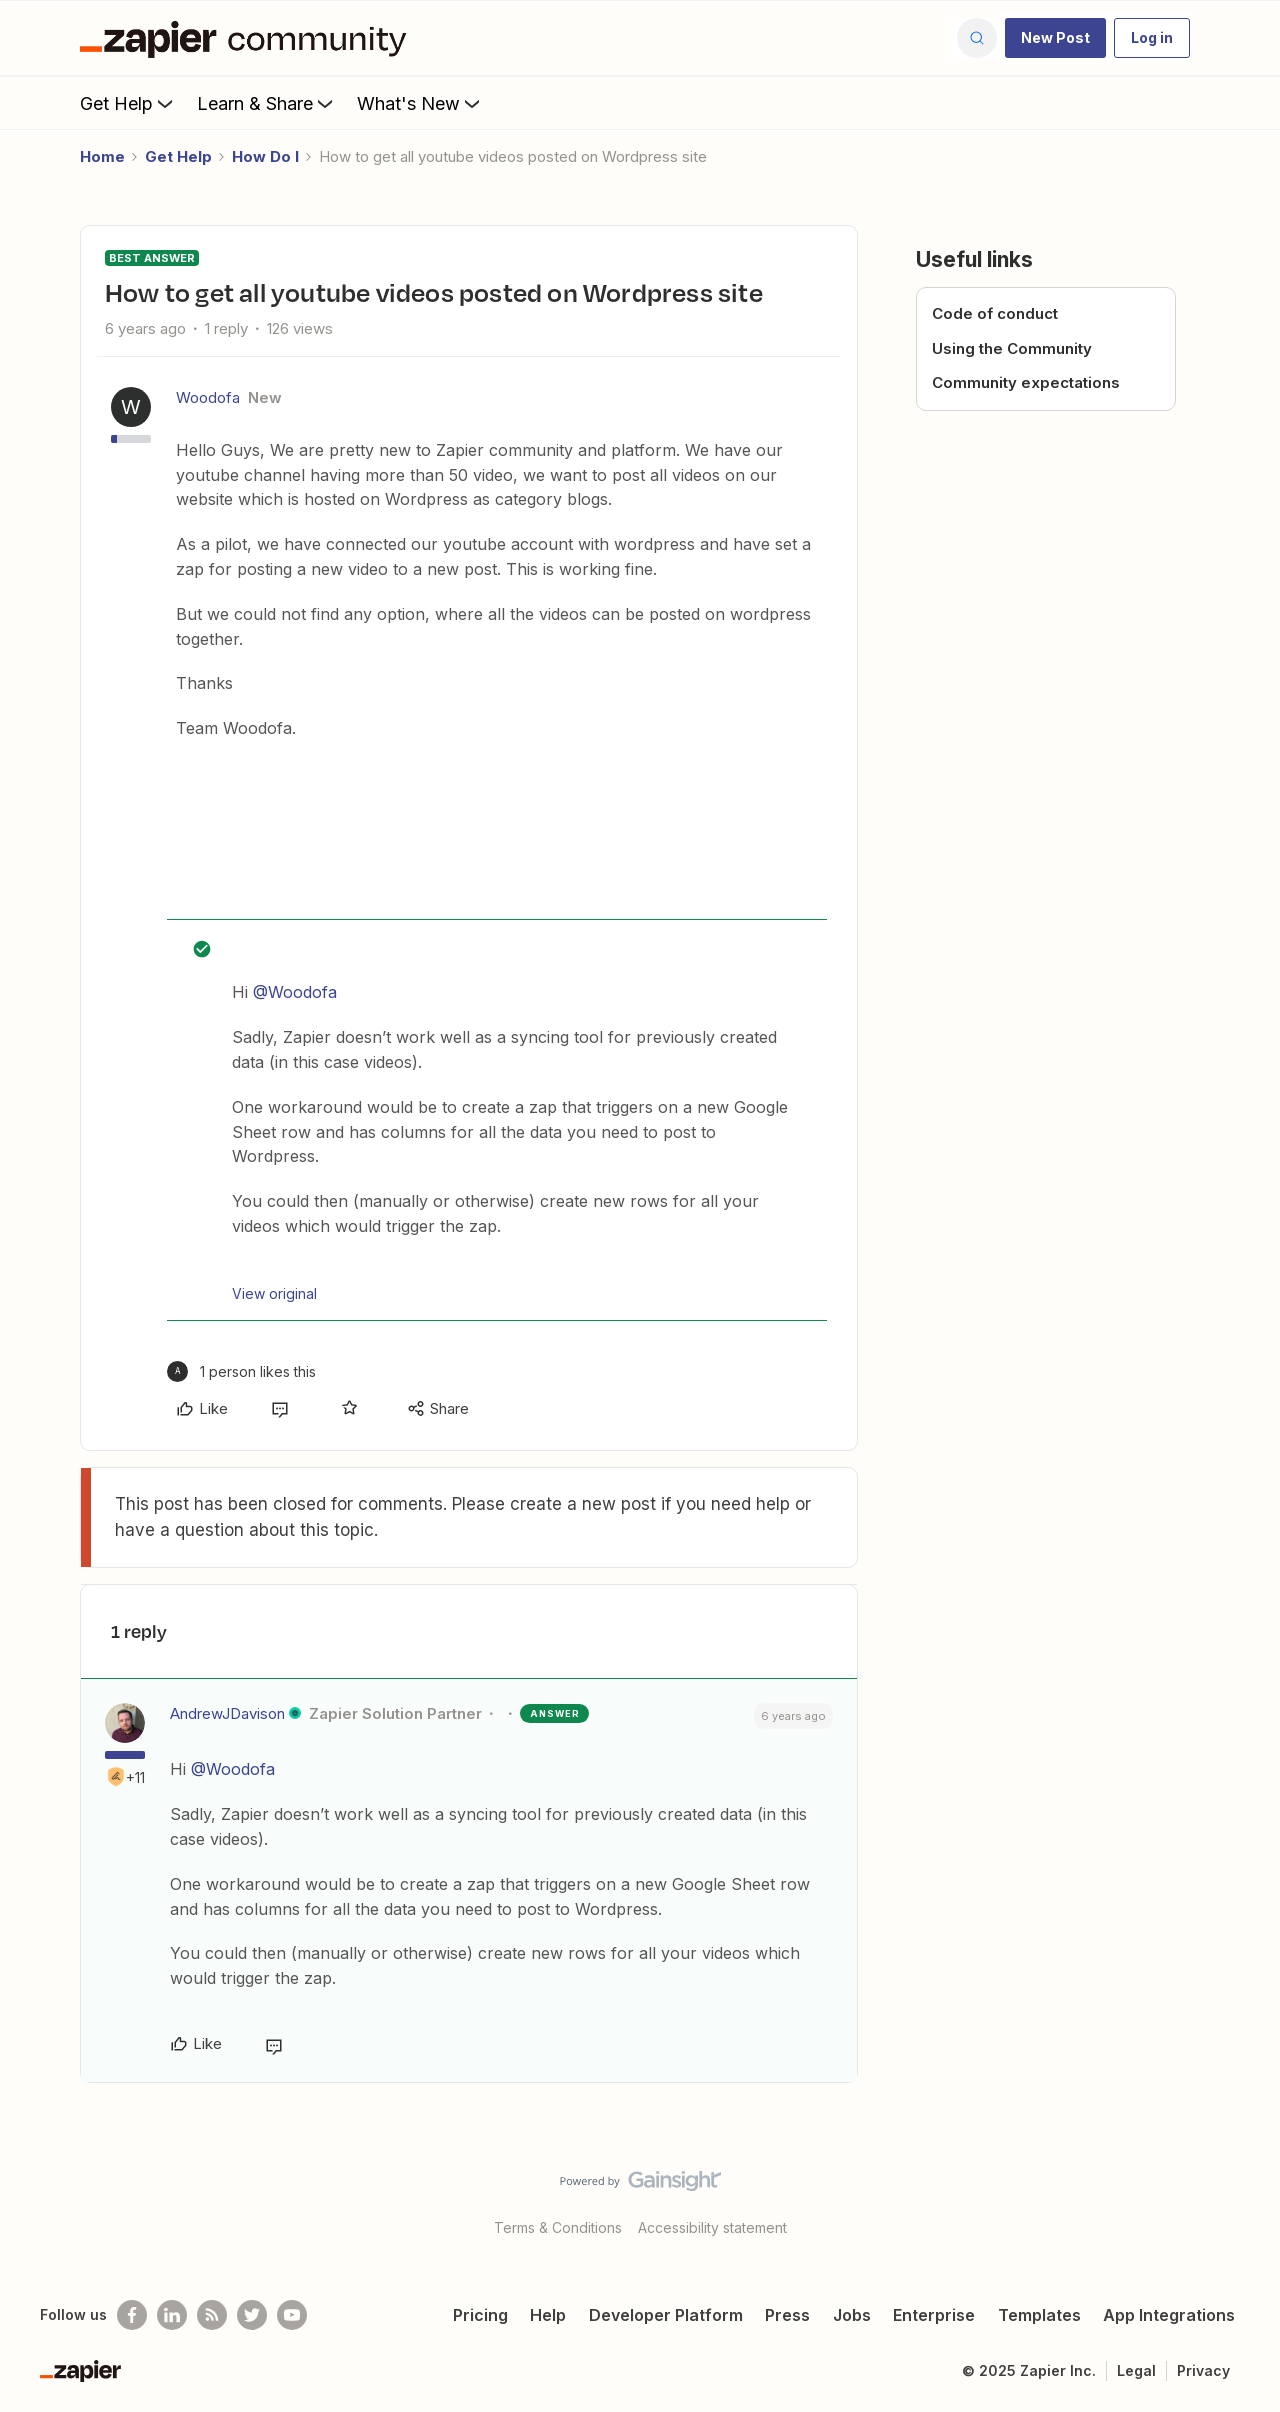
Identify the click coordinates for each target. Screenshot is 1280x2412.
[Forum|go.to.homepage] (248, 38)
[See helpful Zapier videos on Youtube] (292, 2315)
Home (102, 156)
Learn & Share (267, 103)
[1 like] (241, 1371)
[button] (1055, 38)
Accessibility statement (712, 2227)
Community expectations (1026, 382)
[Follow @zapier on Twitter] (252, 2315)
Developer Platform (666, 2315)
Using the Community (1012, 348)
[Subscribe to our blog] (212, 2315)
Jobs (852, 2315)
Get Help (128, 103)
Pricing (480, 2315)
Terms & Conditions (558, 2227)
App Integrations (1169, 2315)
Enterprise (934, 2315)
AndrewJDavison (227, 1713)
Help (548, 2315)
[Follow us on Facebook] (132, 2315)
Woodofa (208, 397)
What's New (420, 103)
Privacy (1203, 2370)
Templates (1039, 2315)
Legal (1136, 2370)
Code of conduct (995, 313)
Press (787, 2315)
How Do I (265, 156)
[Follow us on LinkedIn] (172, 2315)
